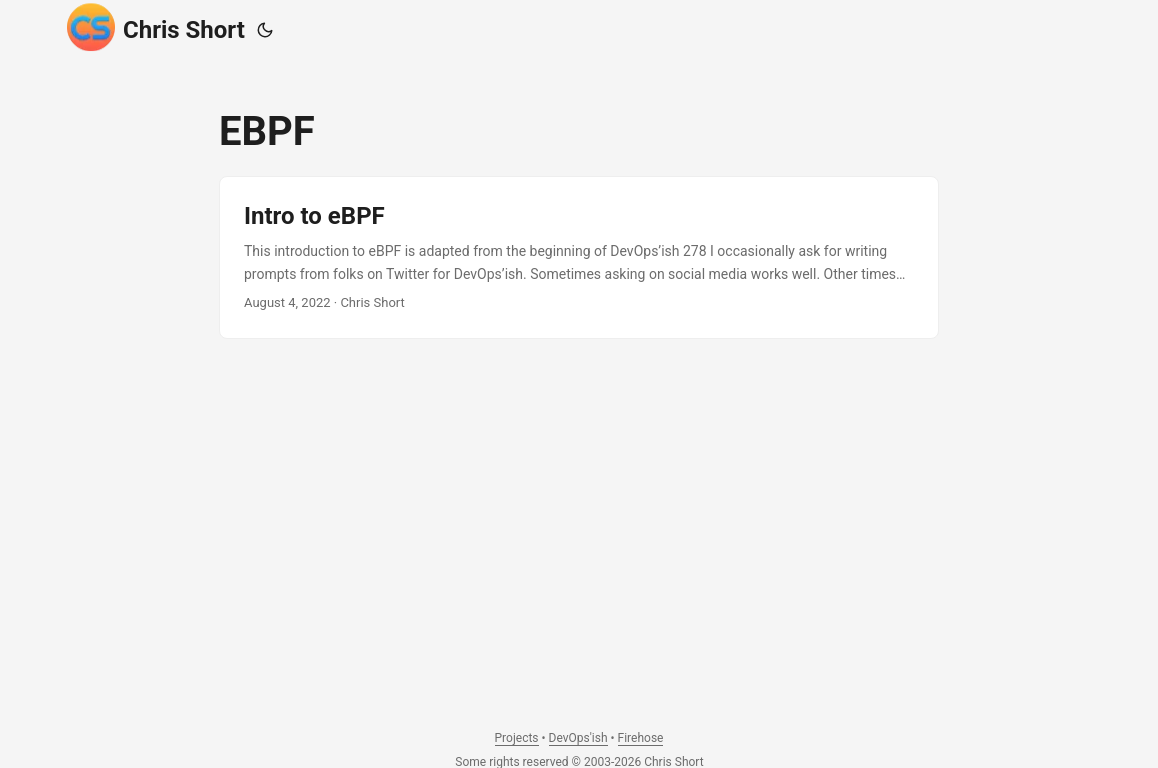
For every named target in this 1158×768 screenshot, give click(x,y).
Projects (517, 738)
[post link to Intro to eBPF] (579, 257)
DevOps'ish (578, 738)
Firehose (641, 738)
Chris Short (156, 27)
